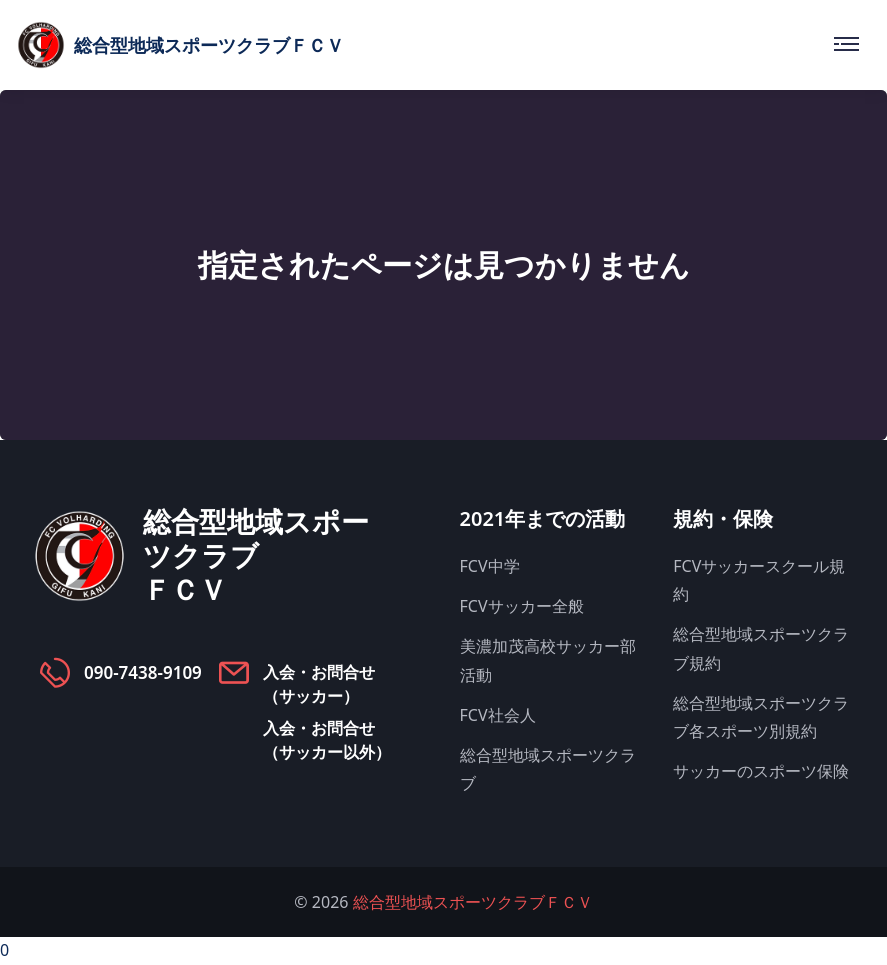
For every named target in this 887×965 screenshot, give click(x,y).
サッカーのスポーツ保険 (761, 771)
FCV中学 (490, 566)
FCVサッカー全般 (522, 606)
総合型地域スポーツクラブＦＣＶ (473, 902)
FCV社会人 (498, 715)
